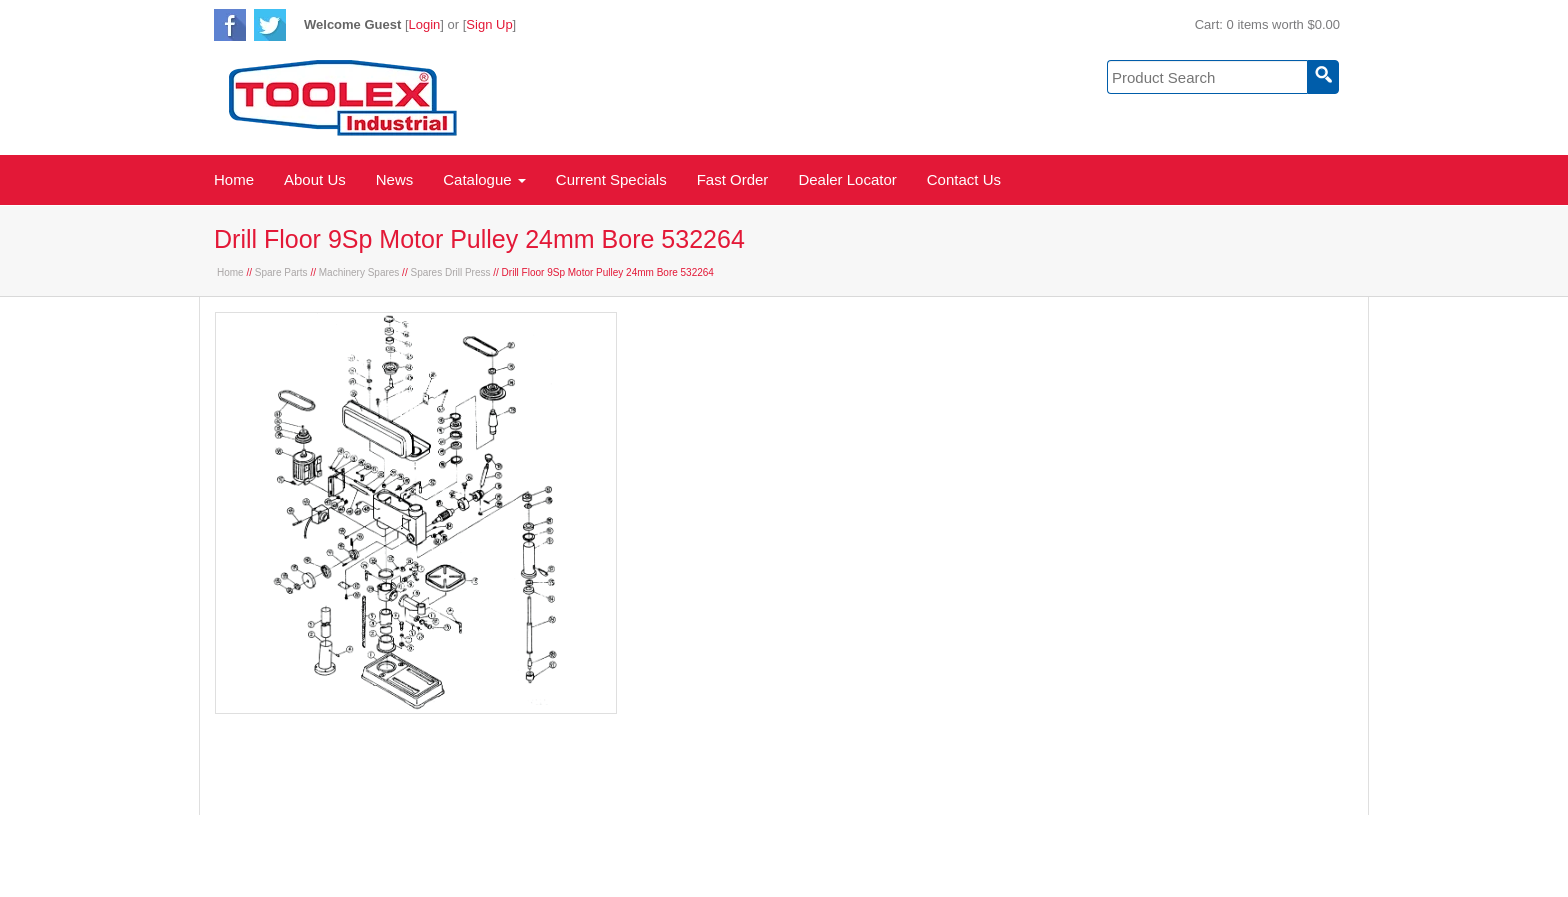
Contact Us (964, 179)
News (395, 179)
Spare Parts (281, 272)
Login (425, 24)
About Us (315, 179)
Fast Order (733, 179)
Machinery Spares (359, 272)
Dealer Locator (847, 179)
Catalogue (484, 179)
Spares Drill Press (450, 272)
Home (234, 179)
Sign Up (489, 24)
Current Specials (611, 179)
